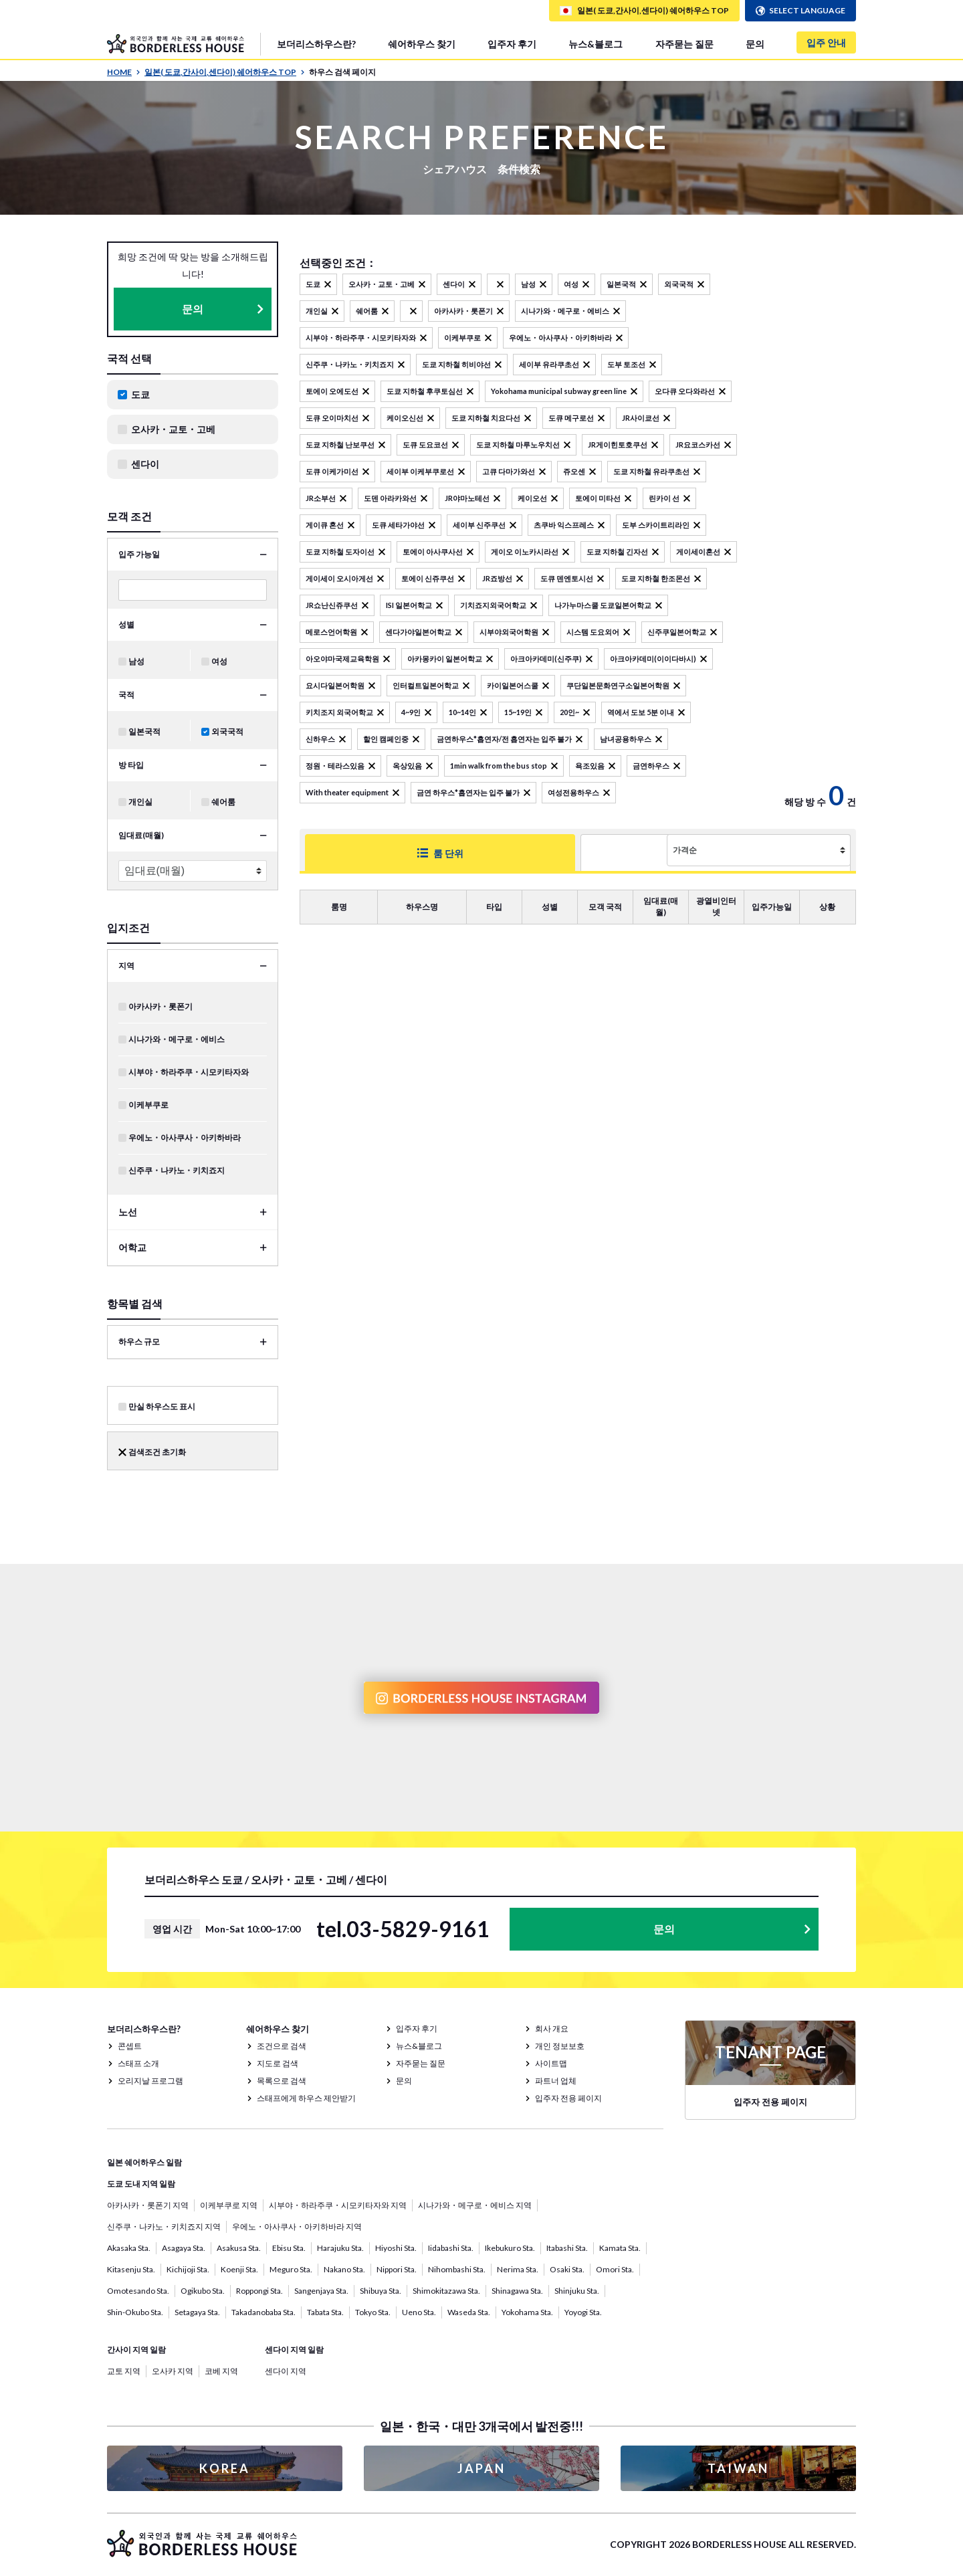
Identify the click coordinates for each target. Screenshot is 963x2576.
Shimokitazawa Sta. (446, 2291)
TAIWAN (738, 2468)
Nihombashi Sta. (457, 2269)
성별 (126, 624)
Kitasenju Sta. (131, 2269)
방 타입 (131, 765)
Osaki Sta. (567, 2269)
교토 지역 (123, 2371)
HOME (123, 72)
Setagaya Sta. (197, 2312)
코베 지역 (221, 2371)
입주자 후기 (512, 43)
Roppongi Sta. (259, 2291)
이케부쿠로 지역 (228, 2205)
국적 (126, 695)
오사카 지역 (172, 2371)
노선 (127, 1211)
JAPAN (481, 2468)
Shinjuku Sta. (576, 2291)
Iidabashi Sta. (450, 2248)
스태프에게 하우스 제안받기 (306, 2098)
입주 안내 (826, 42)
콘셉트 (130, 2046)
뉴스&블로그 (595, 43)
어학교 (132, 1247)
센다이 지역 (285, 2371)
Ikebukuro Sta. (510, 2248)
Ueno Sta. (419, 2312)
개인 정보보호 (559, 2046)
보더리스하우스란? (316, 43)
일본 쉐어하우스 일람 (144, 2162)
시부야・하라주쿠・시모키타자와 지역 (338, 2205)
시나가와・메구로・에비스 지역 (475, 2205)
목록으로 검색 (281, 2081)
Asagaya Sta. (183, 2248)
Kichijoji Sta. (188, 2269)
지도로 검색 (277, 2063)
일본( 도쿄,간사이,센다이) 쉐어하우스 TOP (224, 72)
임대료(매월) (141, 835)
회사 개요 (551, 2028)
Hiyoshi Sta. (396, 2248)
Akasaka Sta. (128, 2248)
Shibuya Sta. (380, 2291)
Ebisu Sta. (289, 2248)
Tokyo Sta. (373, 2312)
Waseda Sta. (468, 2312)
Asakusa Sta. (239, 2248)
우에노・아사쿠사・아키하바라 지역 (297, 2226)
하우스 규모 (139, 1341)
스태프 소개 (138, 2063)
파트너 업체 (555, 2081)
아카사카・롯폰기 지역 (148, 2205)
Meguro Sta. (291, 2269)
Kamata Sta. (620, 2248)
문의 (755, 43)
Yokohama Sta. (527, 2312)
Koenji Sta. (239, 2269)
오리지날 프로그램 (150, 2081)
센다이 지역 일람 (294, 2350)
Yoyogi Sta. (583, 2312)
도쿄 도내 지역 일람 (141, 2184)
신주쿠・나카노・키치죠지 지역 (164, 2226)
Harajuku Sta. (340, 2248)
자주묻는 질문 (684, 43)
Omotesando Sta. (138, 2291)
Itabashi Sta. (567, 2248)
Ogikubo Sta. (203, 2291)
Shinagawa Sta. (517, 2291)
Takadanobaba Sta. (263, 2312)
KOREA (224, 2468)
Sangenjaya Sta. (321, 2291)
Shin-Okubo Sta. (135, 2312)
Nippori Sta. (397, 2269)
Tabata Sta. (325, 2312)
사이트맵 (551, 2063)
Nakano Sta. (344, 2269)
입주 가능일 (139, 554)
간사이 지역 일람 (136, 2350)
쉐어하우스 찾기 (421, 43)
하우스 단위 (561, 852)
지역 (126, 966)
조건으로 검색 (281, 2046)
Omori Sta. (615, 2269)
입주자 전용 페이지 (568, 2098)
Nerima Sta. (517, 2269)
